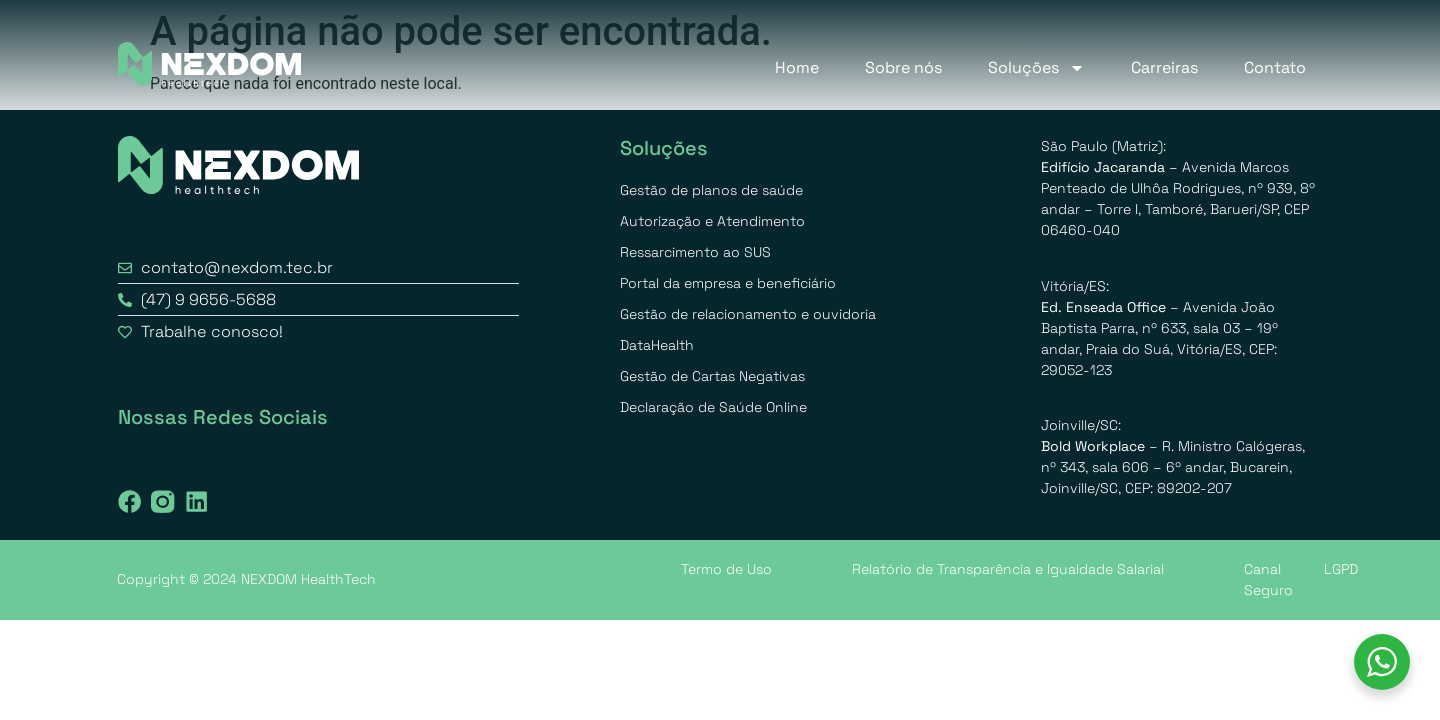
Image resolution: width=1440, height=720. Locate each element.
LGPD (1341, 569)
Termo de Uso (726, 569)
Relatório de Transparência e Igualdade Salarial (1008, 569)
